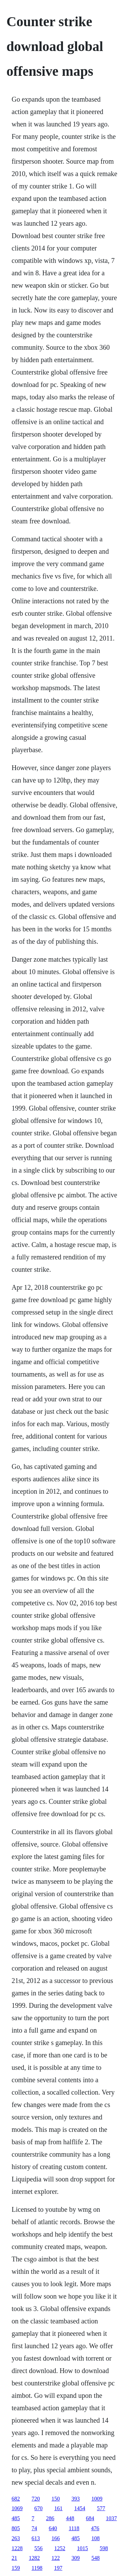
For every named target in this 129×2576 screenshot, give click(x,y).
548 (96, 2558)
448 (70, 2518)
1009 (97, 2499)
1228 (17, 2548)
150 (56, 2499)
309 (76, 2558)
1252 (59, 2548)
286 (50, 2518)
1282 (34, 2558)
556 (38, 2548)
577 (101, 2508)
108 (96, 2538)
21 (14, 2558)
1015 (82, 2548)
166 (56, 2538)
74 (34, 2528)
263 (16, 2538)
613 (36, 2538)
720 (36, 2499)
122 (56, 2558)
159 (16, 2568)
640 (53, 2528)
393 (76, 2499)
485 (16, 2518)
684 (90, 2518)
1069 (17, 2508)
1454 (79, 2508)
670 (38, 2508)
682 (16, 2499)
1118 (74, 2528)
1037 (111, 2518)
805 (16, 2528)
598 (104, 2548)
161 (58, 2508)
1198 (37, 2568)
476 (95, 2528)
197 (58, 2568)
